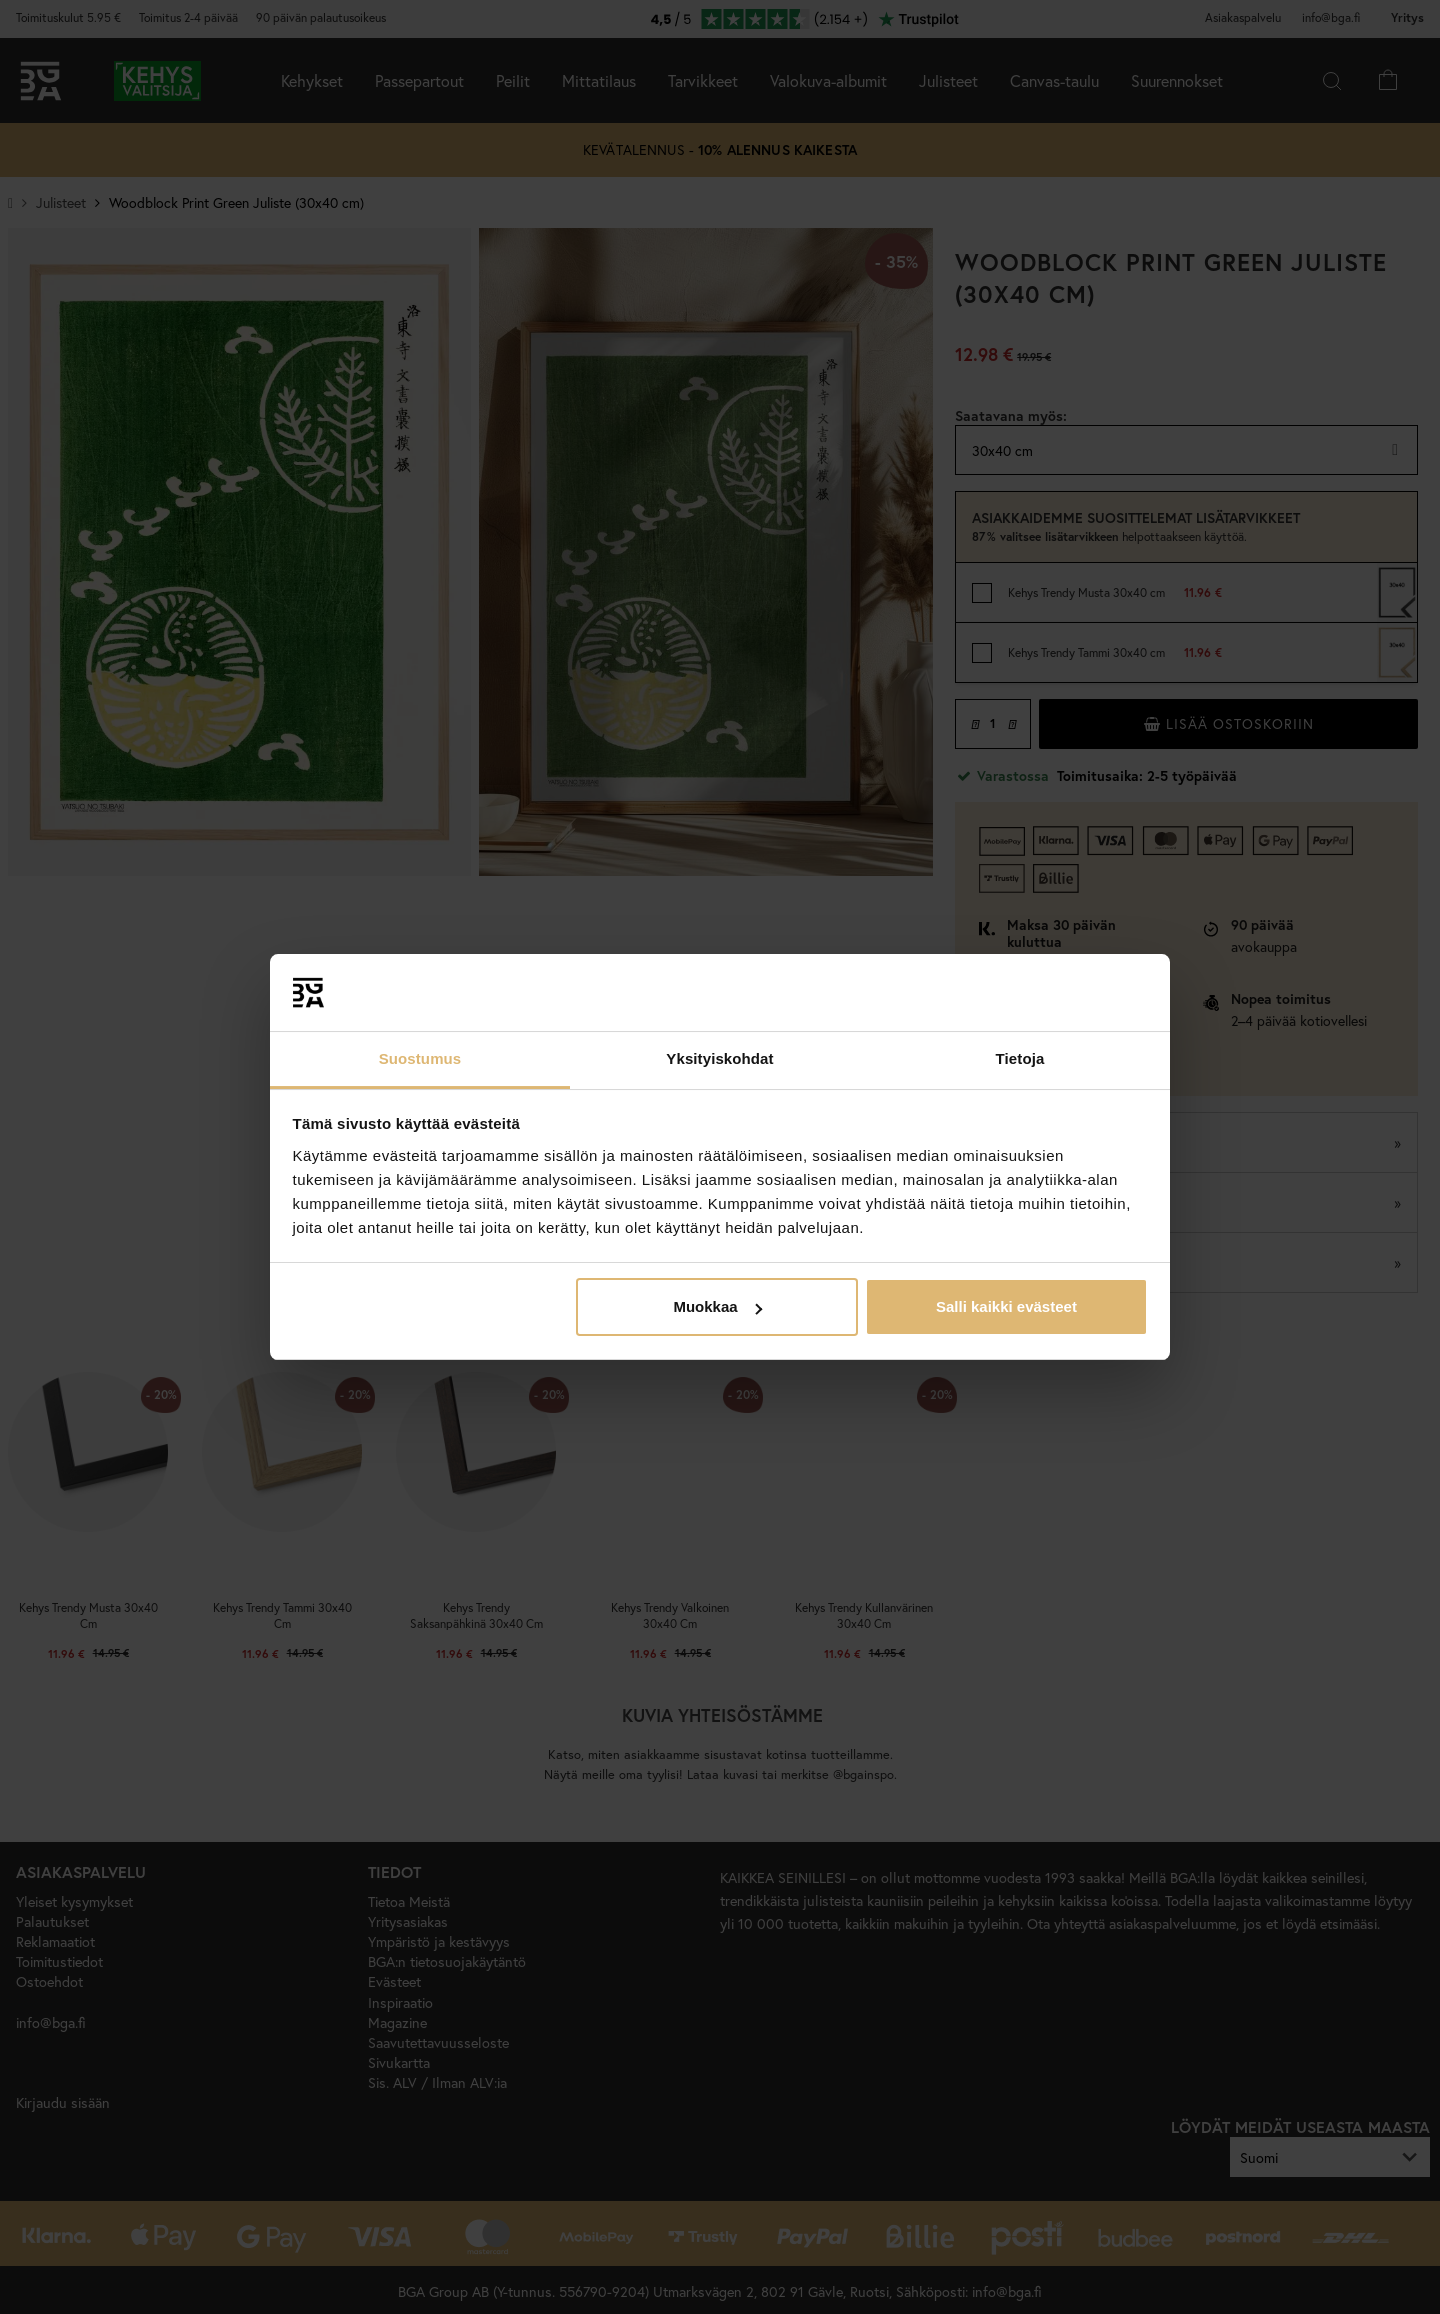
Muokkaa (717, 1306)
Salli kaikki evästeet (1006, 1306)
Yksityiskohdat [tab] (719, 1058)
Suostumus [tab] (420, 1058)
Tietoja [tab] (1020, 1058)
